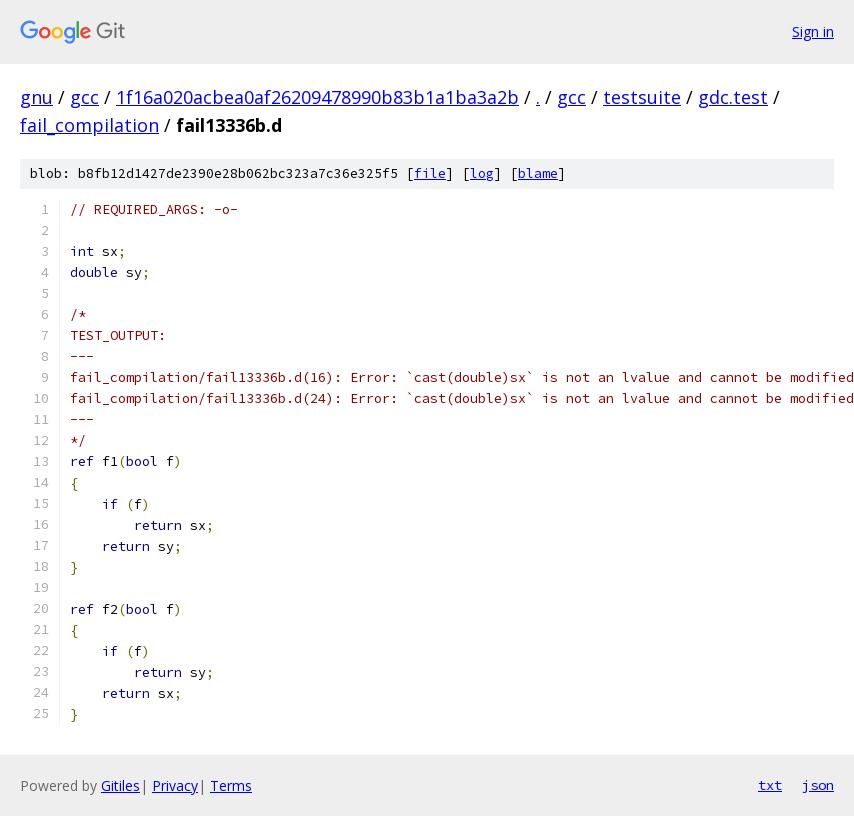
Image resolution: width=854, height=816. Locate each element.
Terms (231, 785)
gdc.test (733, 97)
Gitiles (120, 785)
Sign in (813, 31)
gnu (36, 97)
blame (538, 173)
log (482, 173)
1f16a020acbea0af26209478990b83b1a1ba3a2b (317, 97)
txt (770, 785)
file (430, 173)
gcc (84, 97)
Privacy (175, 785)
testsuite (642, 97)
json (818, 785)
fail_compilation (89, 125)
